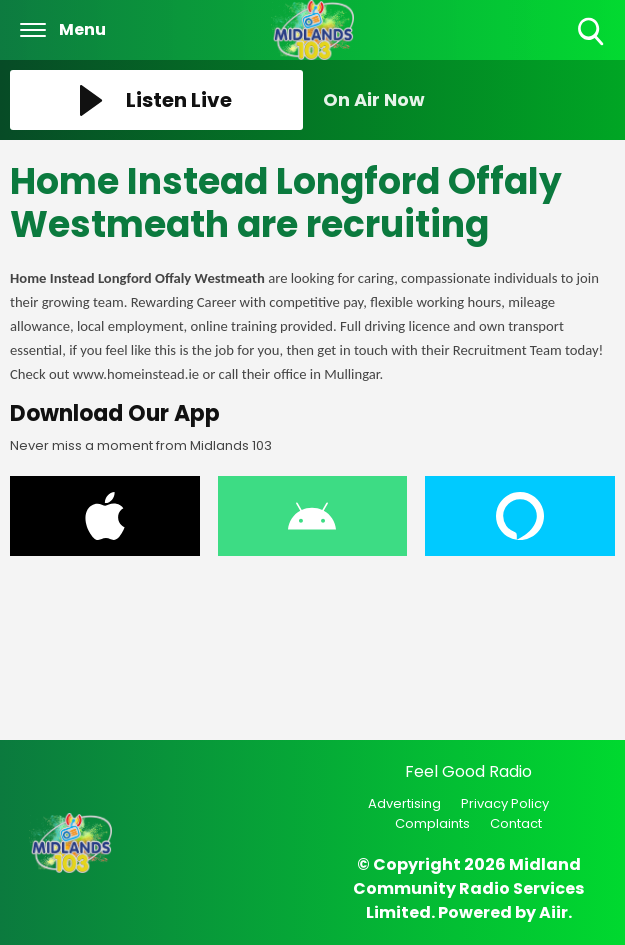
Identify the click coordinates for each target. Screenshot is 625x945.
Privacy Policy (505, 803)
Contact (516, 823)
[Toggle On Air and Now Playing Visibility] (469, 100)
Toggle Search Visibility (592, 32)
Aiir (553, 912)
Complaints (432, 823)
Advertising (404, 803)
